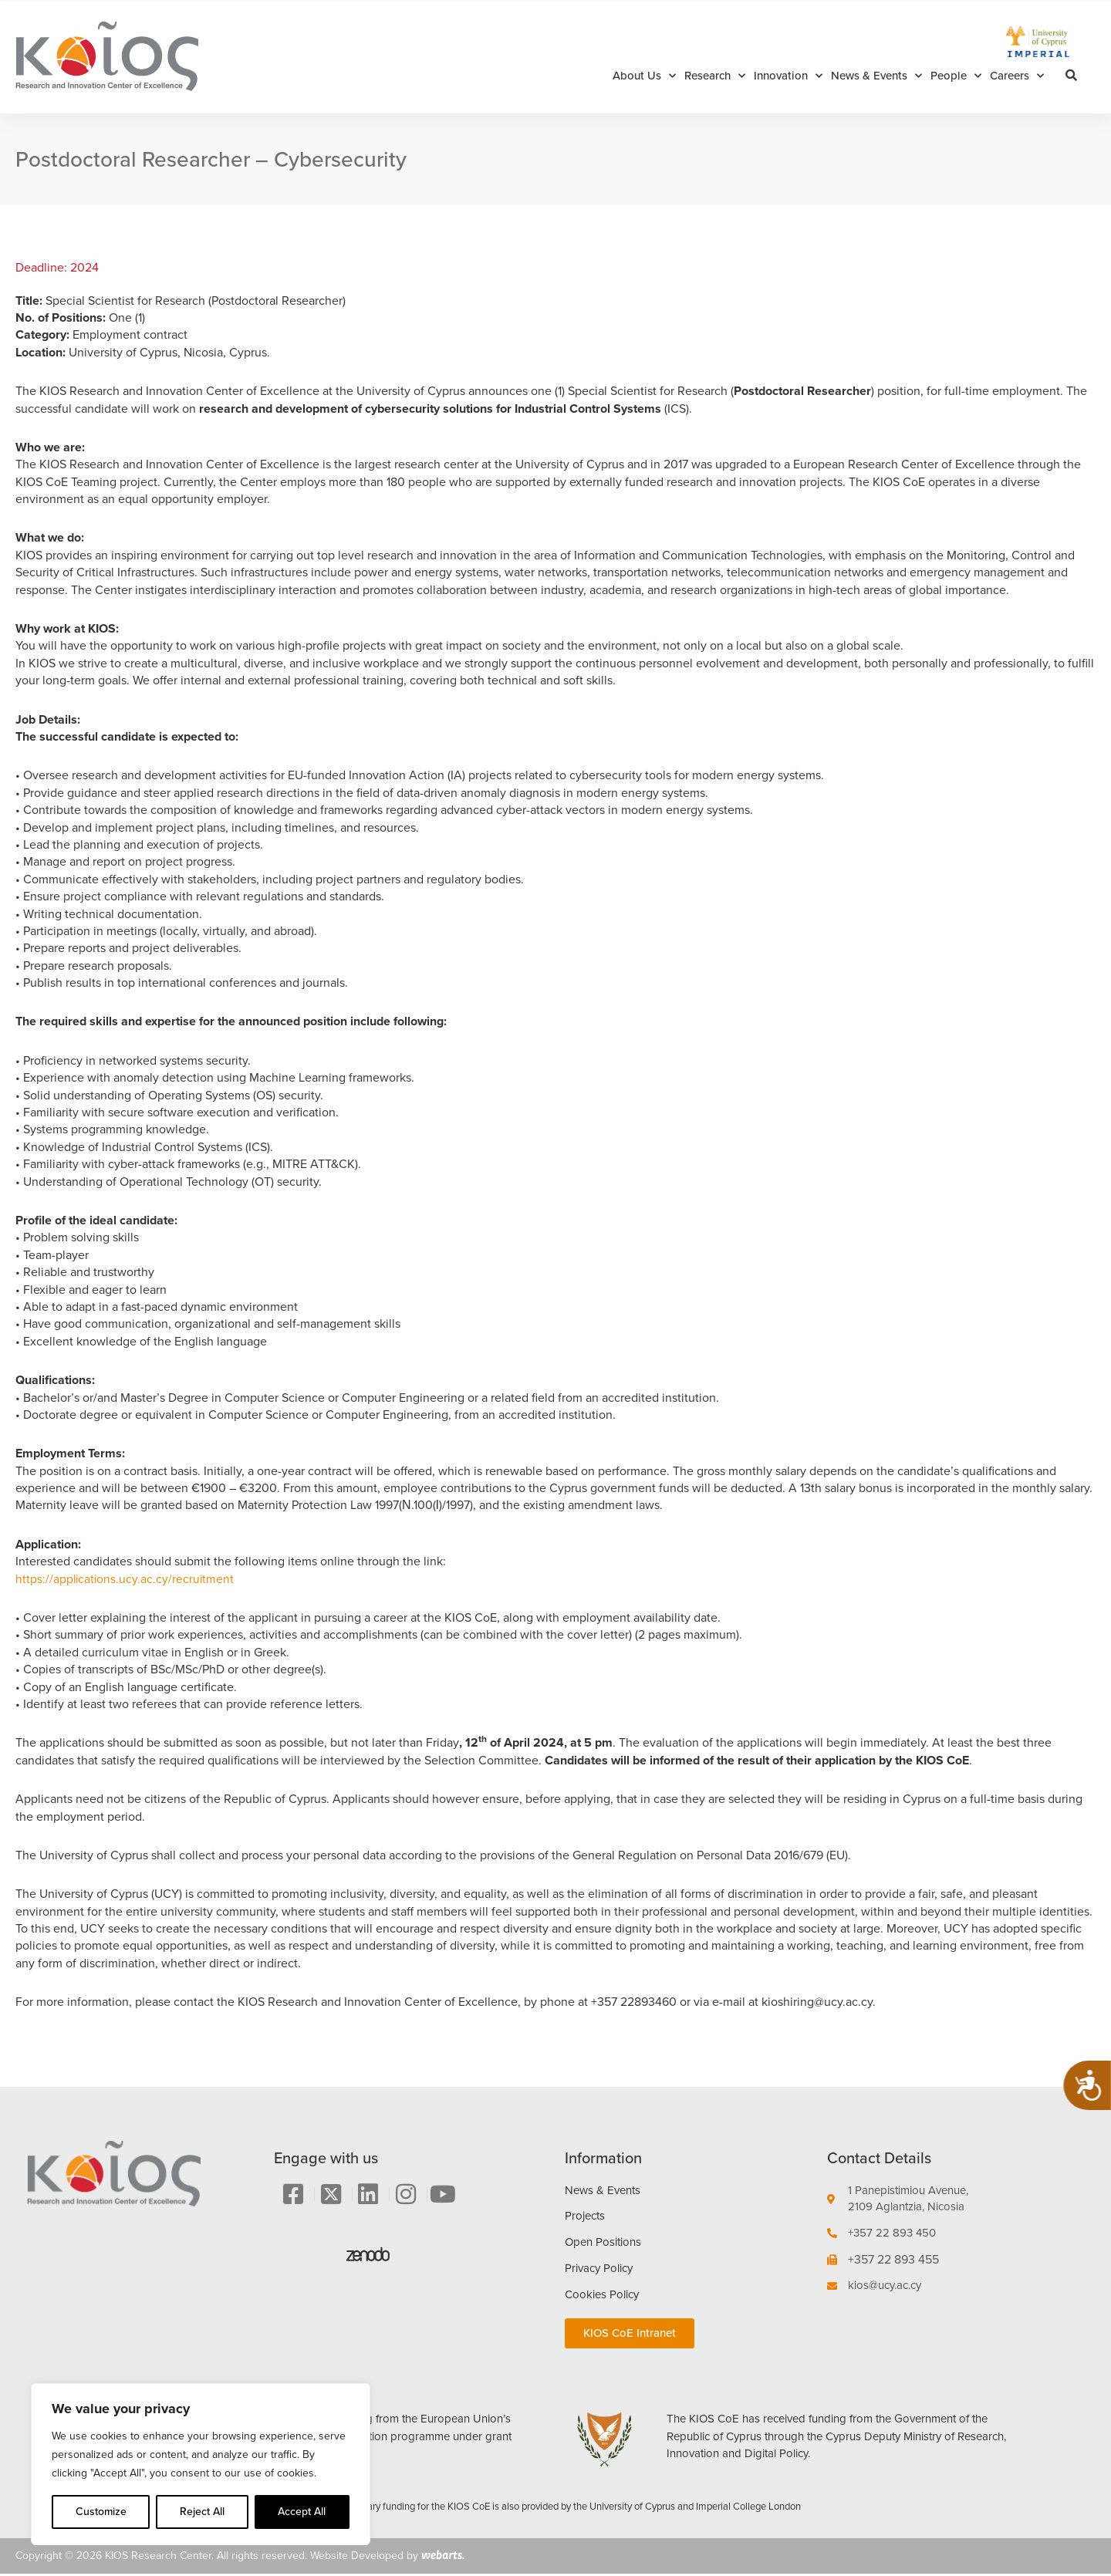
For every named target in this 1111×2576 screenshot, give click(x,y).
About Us (644, 76)
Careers (1017, 76)
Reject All (202, 2511)
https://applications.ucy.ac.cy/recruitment (126, 1579)
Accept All (302, 2511)
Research (714, 76)
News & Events (876, 76)
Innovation (788, 76)
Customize (101, 2511)
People (955, 76)
